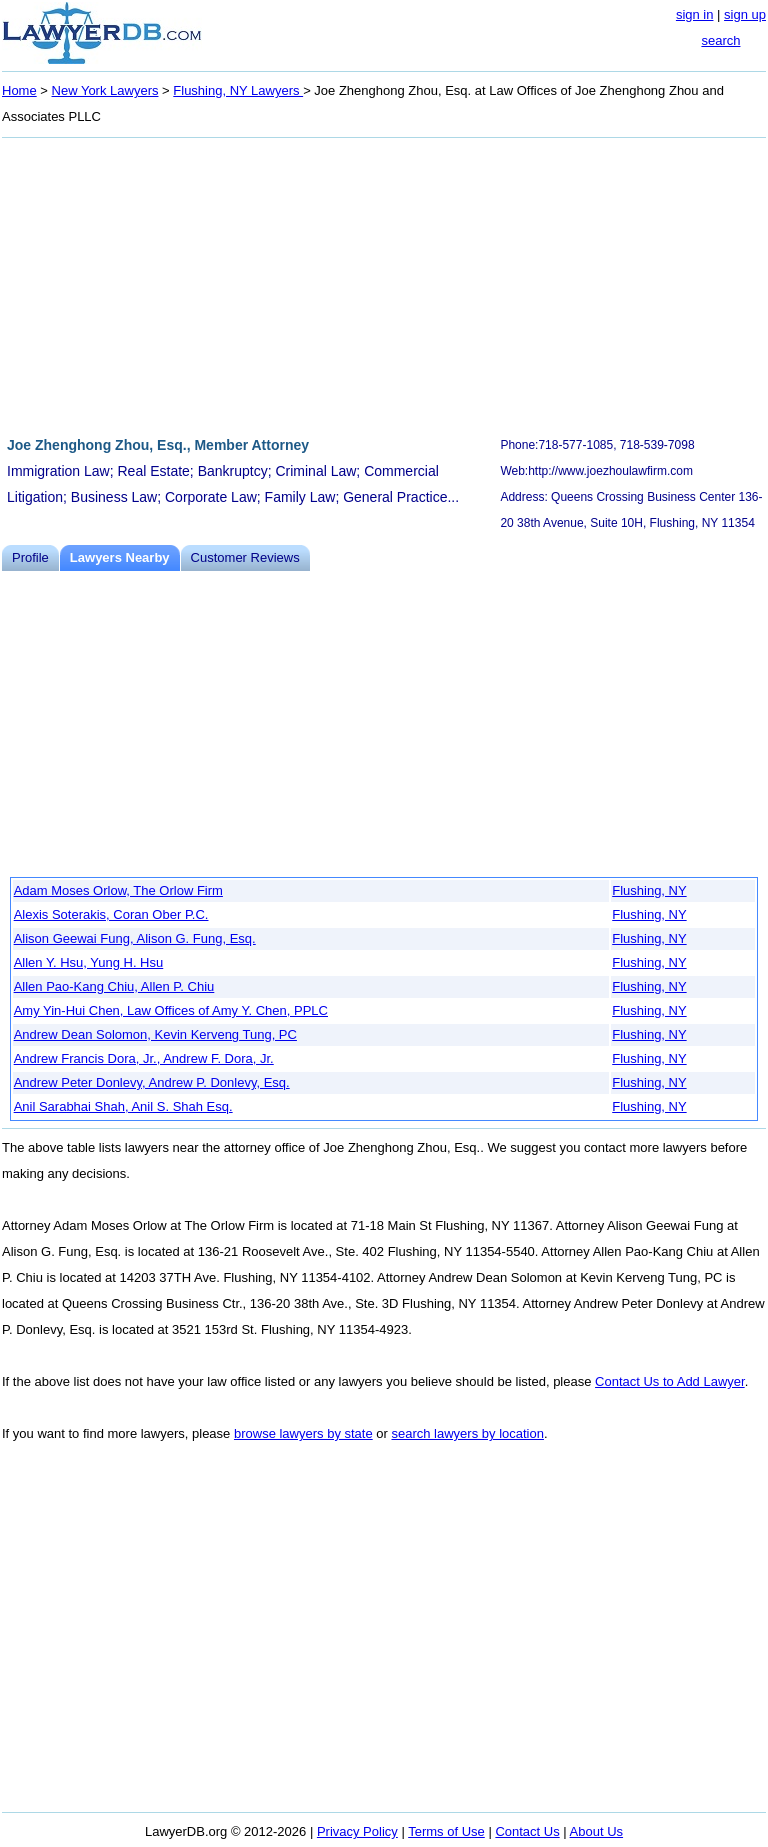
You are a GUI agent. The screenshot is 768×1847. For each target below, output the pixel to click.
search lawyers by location (467, 1433)
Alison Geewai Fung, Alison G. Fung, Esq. (135, 938)
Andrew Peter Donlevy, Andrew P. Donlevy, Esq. (152, 1082)
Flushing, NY (649, 890)
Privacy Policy (357, 1831)
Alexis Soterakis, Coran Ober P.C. (111, 914)
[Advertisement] (384, 284)
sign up (745, 14)
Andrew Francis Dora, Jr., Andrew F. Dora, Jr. (144, 1058)
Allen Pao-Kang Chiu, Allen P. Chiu (114, 986)
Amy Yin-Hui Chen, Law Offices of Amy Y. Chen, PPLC (171, 1010)
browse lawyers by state (303, 1433)
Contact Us (527, 1831)
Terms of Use (446, 1831)
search (720, 40)
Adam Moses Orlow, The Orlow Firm (118, 890)
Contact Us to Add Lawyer (670, 1381)
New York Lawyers (105, 90)
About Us (596, 1831)
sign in (695, 14)
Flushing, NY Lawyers (238, 90)
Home (19, 90)
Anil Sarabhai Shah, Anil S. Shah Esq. (123, 1106)
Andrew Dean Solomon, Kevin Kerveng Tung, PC (155, 1034)
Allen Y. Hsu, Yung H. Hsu (89, 962)
